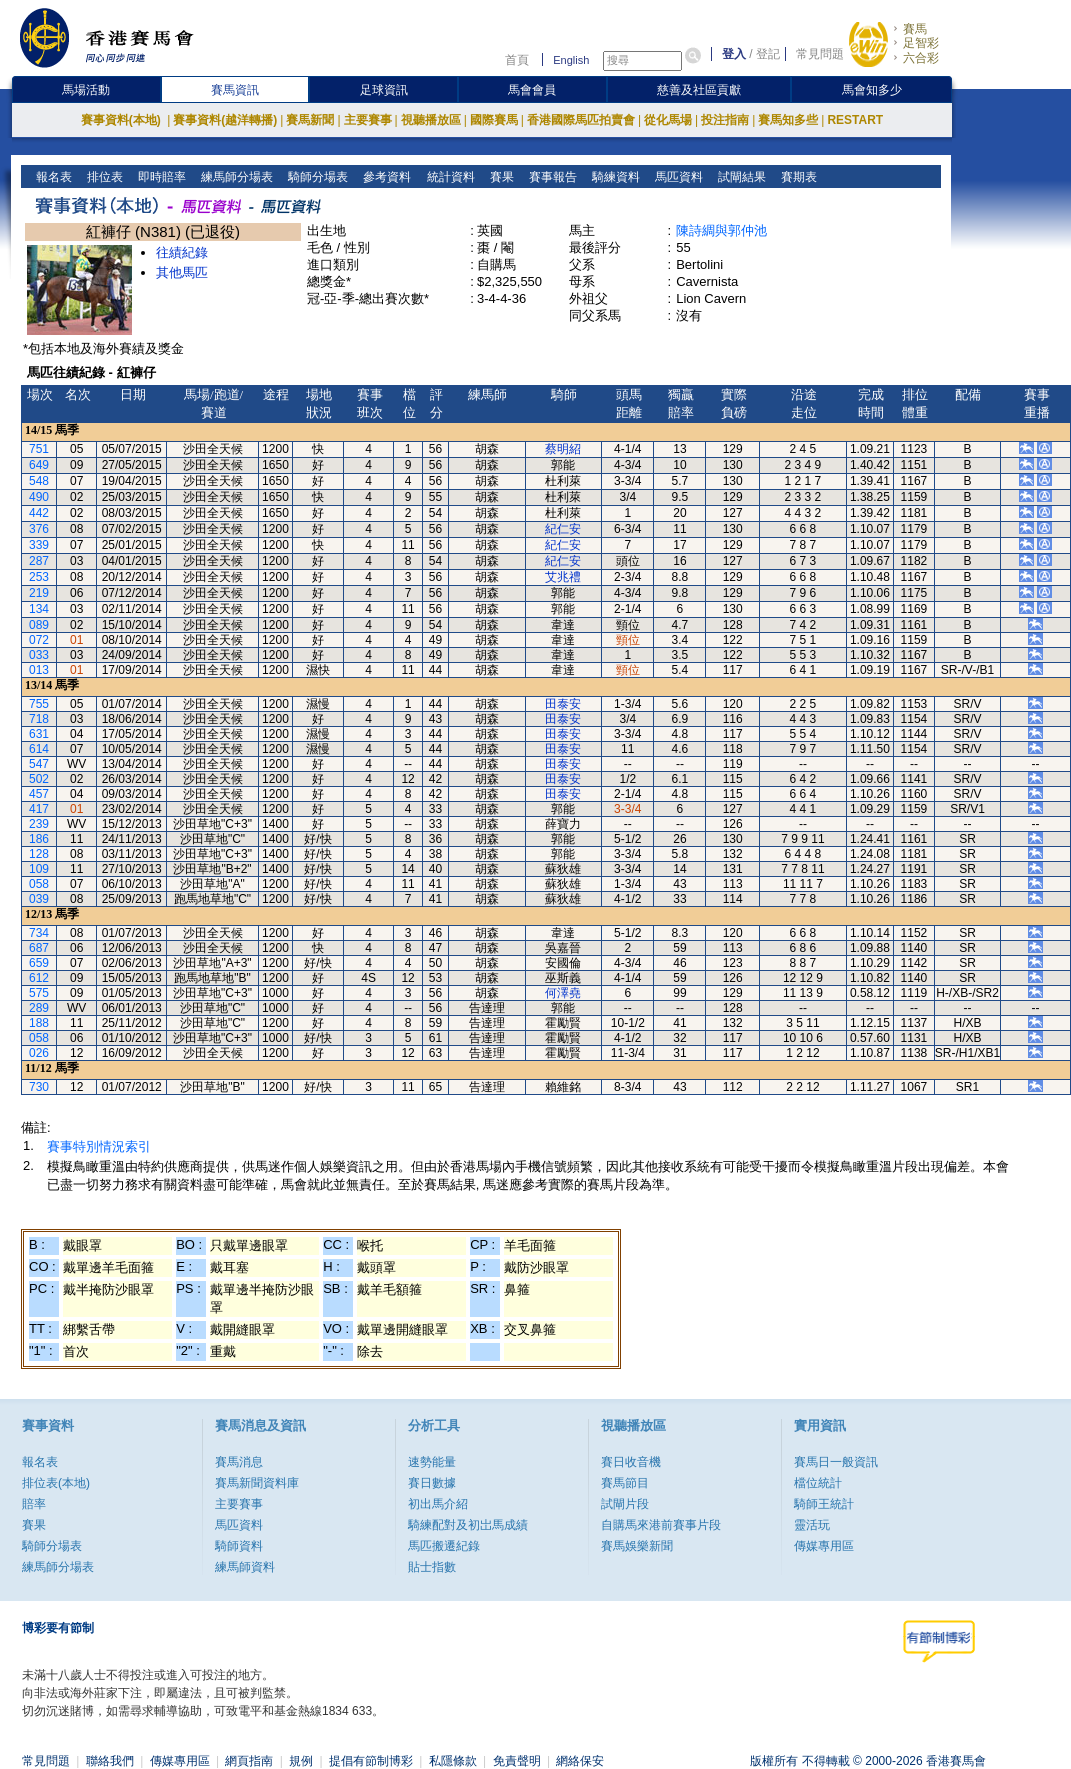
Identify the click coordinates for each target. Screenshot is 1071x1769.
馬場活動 (86, 90)
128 (39, 854)
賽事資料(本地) (122, 120)
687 (39, 948)
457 (39, 794)
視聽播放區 (431, 120)
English (571, 60)
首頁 (517, 60)
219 (39, 593)
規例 (301, 1761)
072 (39, 640)
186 (39, 839)
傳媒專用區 (824, 1546)
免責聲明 (517, 1761)
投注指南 (725, 120)
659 (39, 963)
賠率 (34, 1504)
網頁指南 (249, 1761)
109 (39, 869)
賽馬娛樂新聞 (637, 1546)
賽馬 (915, 29)
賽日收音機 (631, 1462)
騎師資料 (239, 1546)
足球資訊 (384, 90)
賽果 (499, 177)
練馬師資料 (245, 1567)
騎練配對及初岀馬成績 (468, 1525)
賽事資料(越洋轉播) (225, 120)
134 (39, 609)
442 (39, 513)
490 (39, 497)
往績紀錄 (182, 252)
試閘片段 (625, 1504)
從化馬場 (668, 120)
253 (39, 577)
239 (39, 824)
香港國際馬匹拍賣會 (581, 120)
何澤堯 (563, 993)
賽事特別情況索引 (99, 1146)
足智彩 (921, 43)
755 (39, 704)
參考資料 (385, 177)
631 (39, 734)
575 (39, 993)
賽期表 (796, 177)
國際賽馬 (494, 120)
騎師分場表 (316, 177)
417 (39, 809)
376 (39, 529)
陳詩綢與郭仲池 (721, 230)
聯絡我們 (110, 1761)
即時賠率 (160, 177)
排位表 (103, 177)
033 (39, 655)
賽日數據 (432, 1483)
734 (39, 933)
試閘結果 (739, 177)
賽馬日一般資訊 (836, 1462)
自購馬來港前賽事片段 (661, 1525)
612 (39, 978)
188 (39, 1023)
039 (39, 899)
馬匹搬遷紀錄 (444, 1546)
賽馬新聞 (310, 120)
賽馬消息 (239, 1462)
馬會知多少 (872, 90)
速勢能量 (432, 1462)
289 (39, 1008)
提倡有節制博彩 (371, 1761)
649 (39, 465)
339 (39, 545)
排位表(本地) (56, 1483)
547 (39, 764)
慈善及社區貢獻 (699, 90)
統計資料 (448, 177)
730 (39, 1087)
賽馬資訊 (235, 90)
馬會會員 (532, 90)
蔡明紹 (563, 449)
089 (39, 625)
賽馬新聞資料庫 (257, 1483)
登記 (768, 54)
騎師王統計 (824, 1504)
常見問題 (820, 54)
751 (39, 449)
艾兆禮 (563, 577)
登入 (734, 54)
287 (39, 561)
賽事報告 (550, 177)
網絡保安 (580, 1761)
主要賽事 (368, 120)
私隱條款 (453, 1761)
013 (39, 670)
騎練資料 (613, 177)
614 (39, 749)
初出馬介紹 (438, 1504)
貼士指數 (432, 1567)
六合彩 (921, 58)
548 (39, 481)
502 (39, 779)
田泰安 (563, 704)
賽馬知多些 (788, 120)
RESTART (855, 120)
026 (39, 1053)
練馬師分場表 (235, 177)
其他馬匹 (182, 272)
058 (39, 884)
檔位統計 (818, 1483)
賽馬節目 (625, 1483)
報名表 (52, 177)
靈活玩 (812, 1525)
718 (39, 719)
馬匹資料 (676, 177)
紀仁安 (563, 529)
